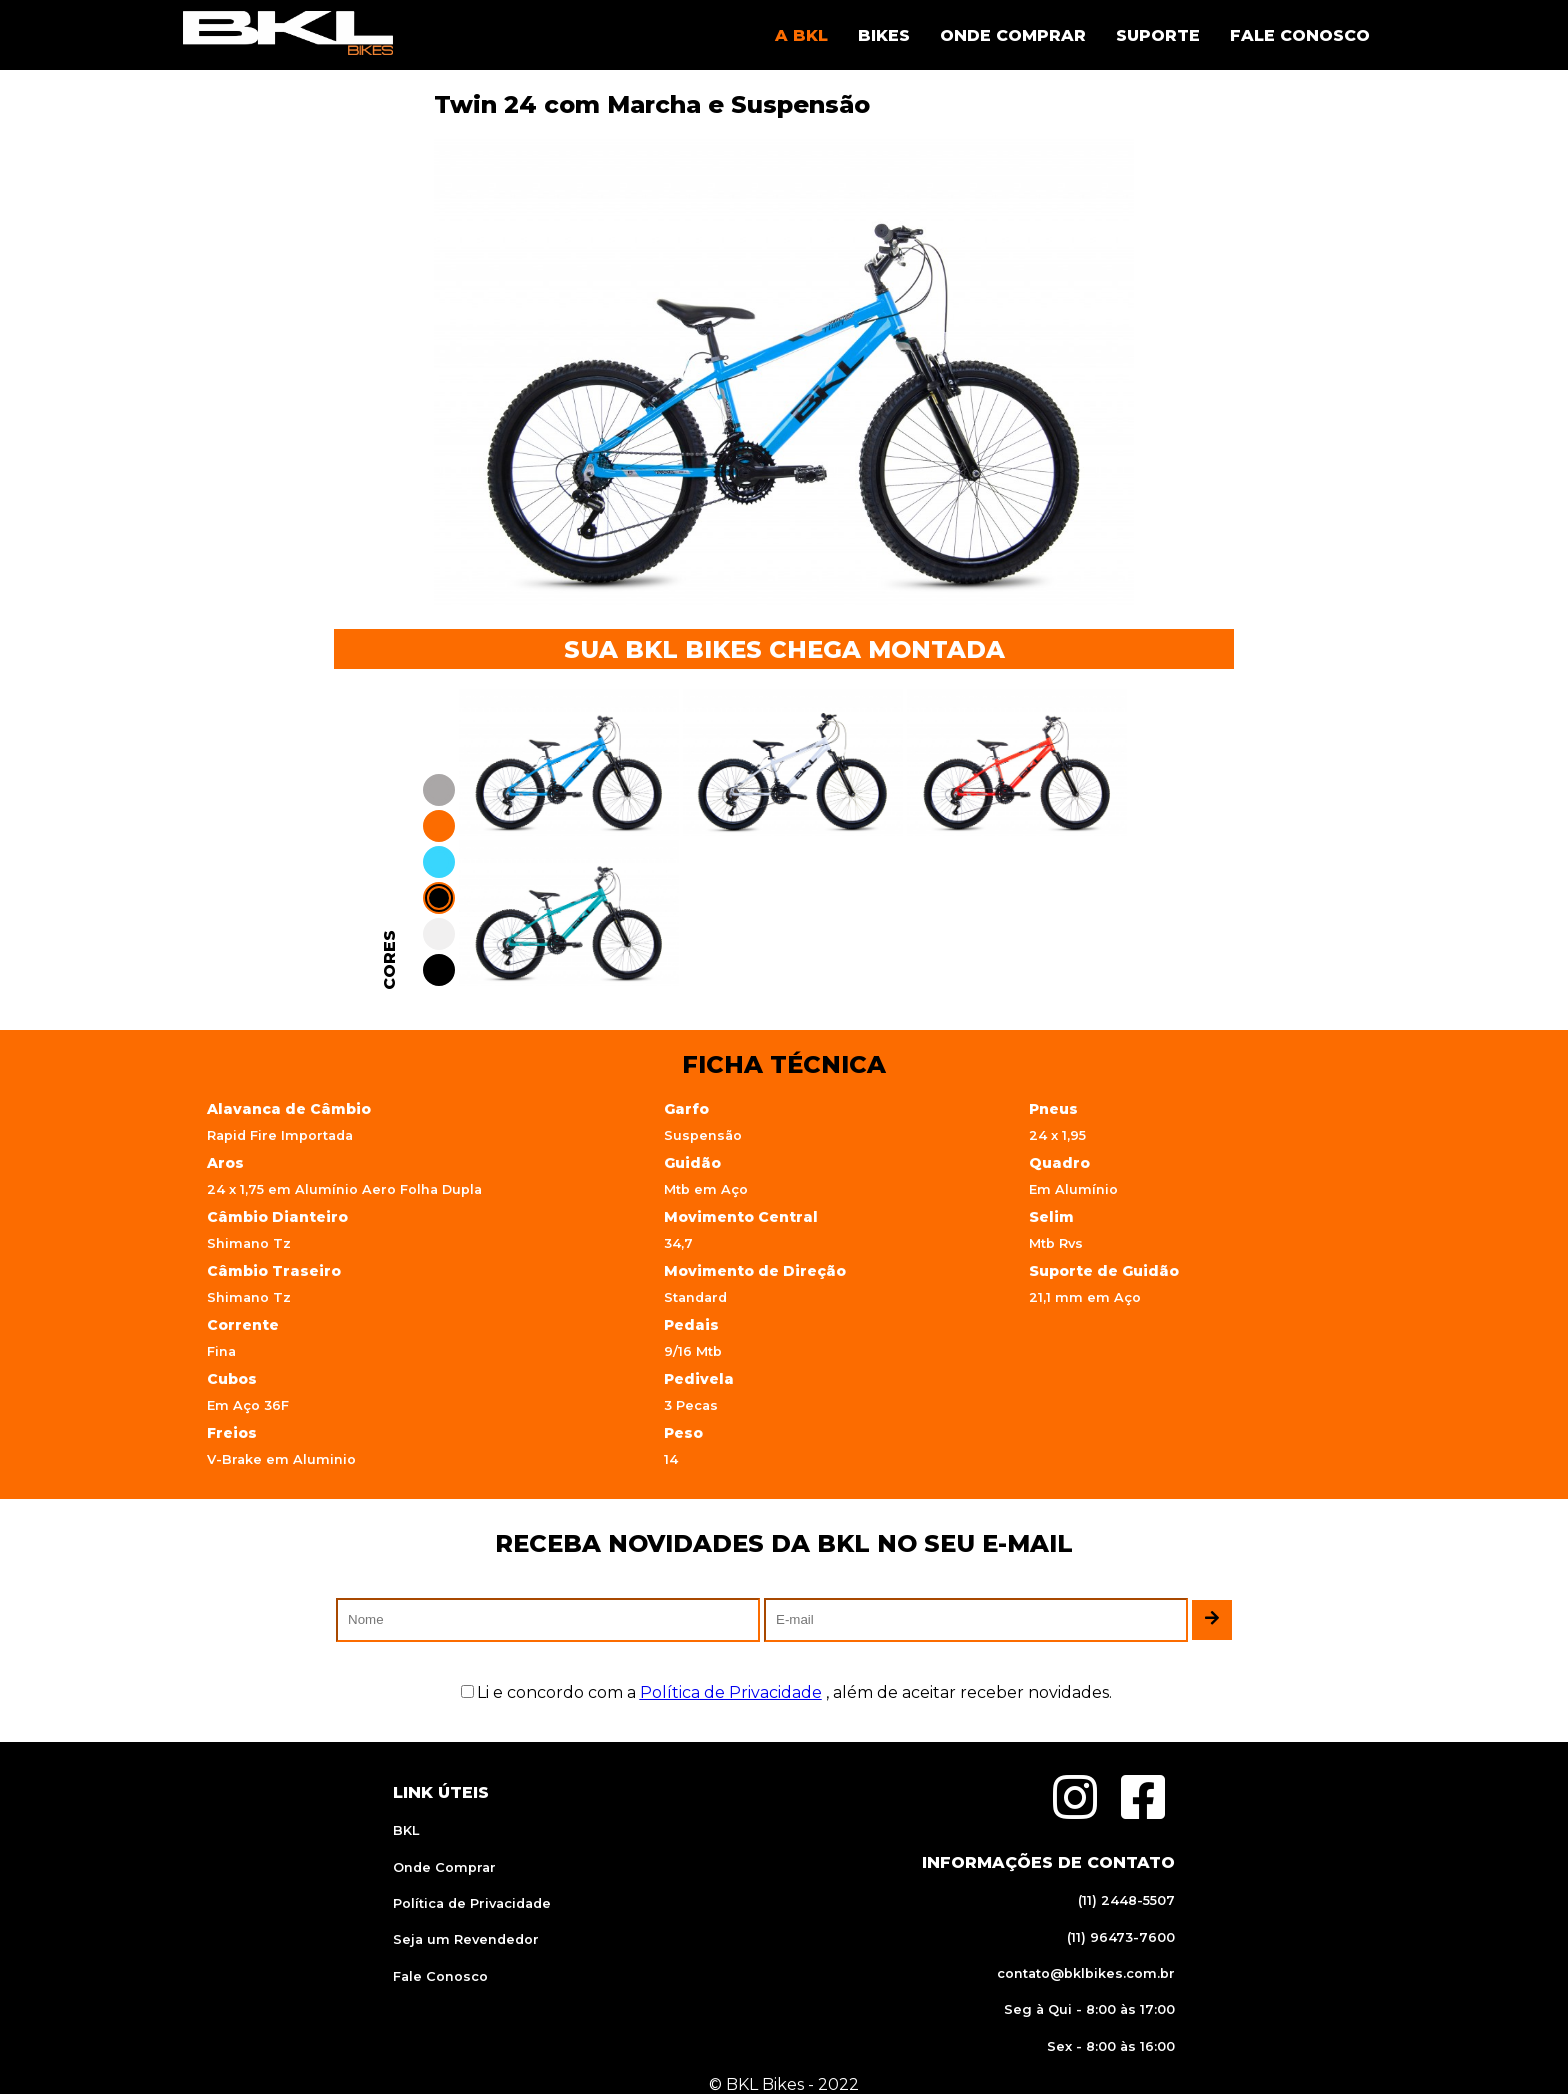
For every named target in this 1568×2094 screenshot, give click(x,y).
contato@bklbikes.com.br (1086, 1973)
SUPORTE (1158, 35)
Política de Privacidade (472, 1903)
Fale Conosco (440, 1976)
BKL (406, 1830)
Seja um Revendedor (466, 1939)
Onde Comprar (444, 1867)
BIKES (884, 35)
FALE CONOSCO (1300, 35)
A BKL (801, 35)
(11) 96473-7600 (1121, 1937)
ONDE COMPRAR (1013, 35)
